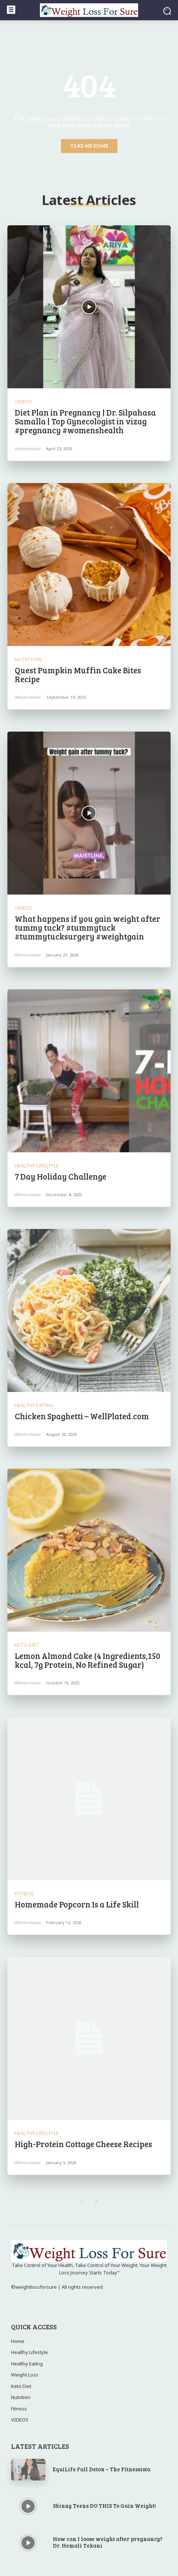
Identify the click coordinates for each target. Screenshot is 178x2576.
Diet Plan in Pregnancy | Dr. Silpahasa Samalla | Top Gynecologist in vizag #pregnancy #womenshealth (85, 421)
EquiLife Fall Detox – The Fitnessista (101, 2469)
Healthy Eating (34, 1405)
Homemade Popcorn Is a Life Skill (77, 1904)
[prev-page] (81, 2202)
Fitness (24, 1893)
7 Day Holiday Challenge (60, 1176)
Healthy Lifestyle (37, 1165)
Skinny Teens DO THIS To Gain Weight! (104, 2505)
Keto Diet (27, 1645)
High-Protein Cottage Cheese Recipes (83, 2143)
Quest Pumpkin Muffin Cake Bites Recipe (78, 674)
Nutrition (28, 659)
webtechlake (28, 448)
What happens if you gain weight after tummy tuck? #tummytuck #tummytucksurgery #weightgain (87, 927)
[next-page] (96, 2202)
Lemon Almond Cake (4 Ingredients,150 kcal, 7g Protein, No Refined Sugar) (87, 1660)
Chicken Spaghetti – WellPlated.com (82, 1415)
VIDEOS (23, 401)
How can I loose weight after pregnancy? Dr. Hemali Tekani (107, 2542)
